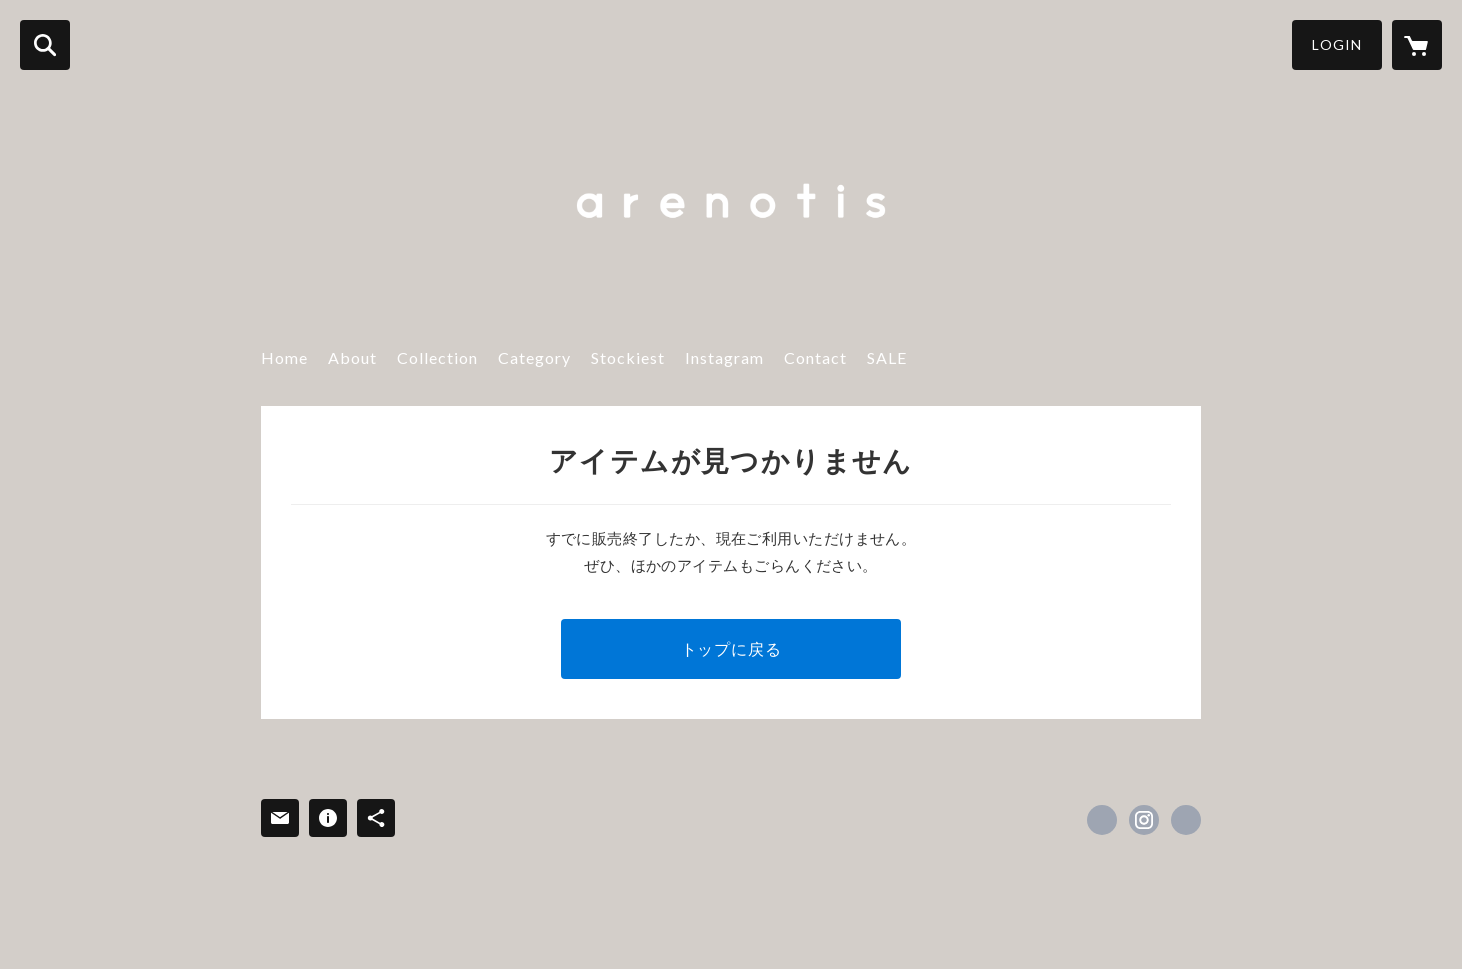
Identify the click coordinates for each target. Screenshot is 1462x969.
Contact (815, 357)
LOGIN (1337, 44)
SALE (887, 357)
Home (284, 357)
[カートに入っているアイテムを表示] (1417, 45)
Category (534, 357)
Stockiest (628, 357)
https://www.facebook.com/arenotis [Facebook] (1102, 820)
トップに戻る (731, 648)
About (352, 357)
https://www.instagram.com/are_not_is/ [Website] (1186, 820)
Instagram (724, 357)
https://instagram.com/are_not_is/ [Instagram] (1144, 820)
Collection (437, 357)
